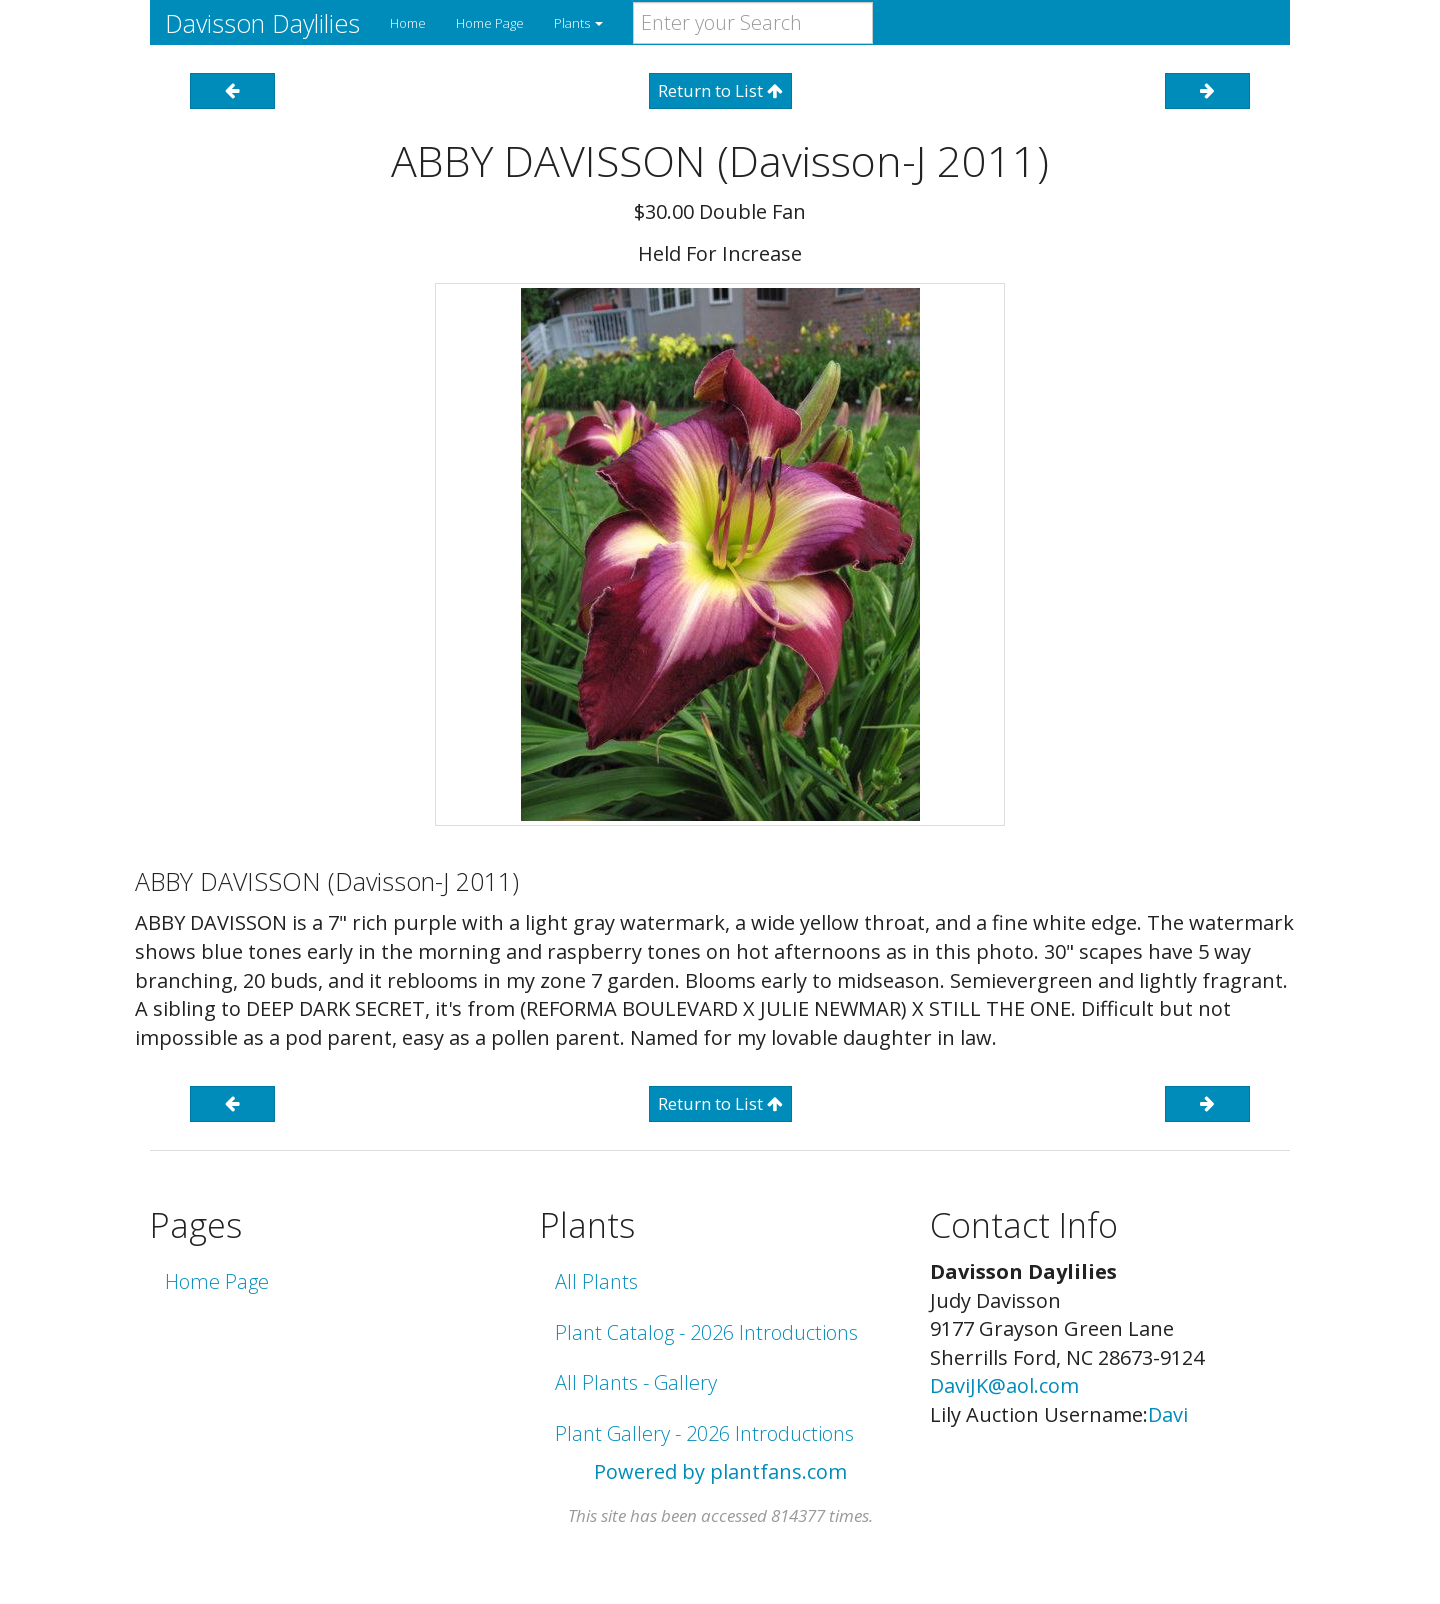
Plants (578, 23)
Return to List (720, 90)
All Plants (596, 1281)
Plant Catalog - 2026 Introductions (706, 1332)
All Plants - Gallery (636, 1382)
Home (408, 23)
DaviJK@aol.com (1004, 1385)
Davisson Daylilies (262, 23)
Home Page (490, 23)
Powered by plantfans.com (720, 1471)
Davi (1168, 1414)
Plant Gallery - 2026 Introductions (704, 1433)
